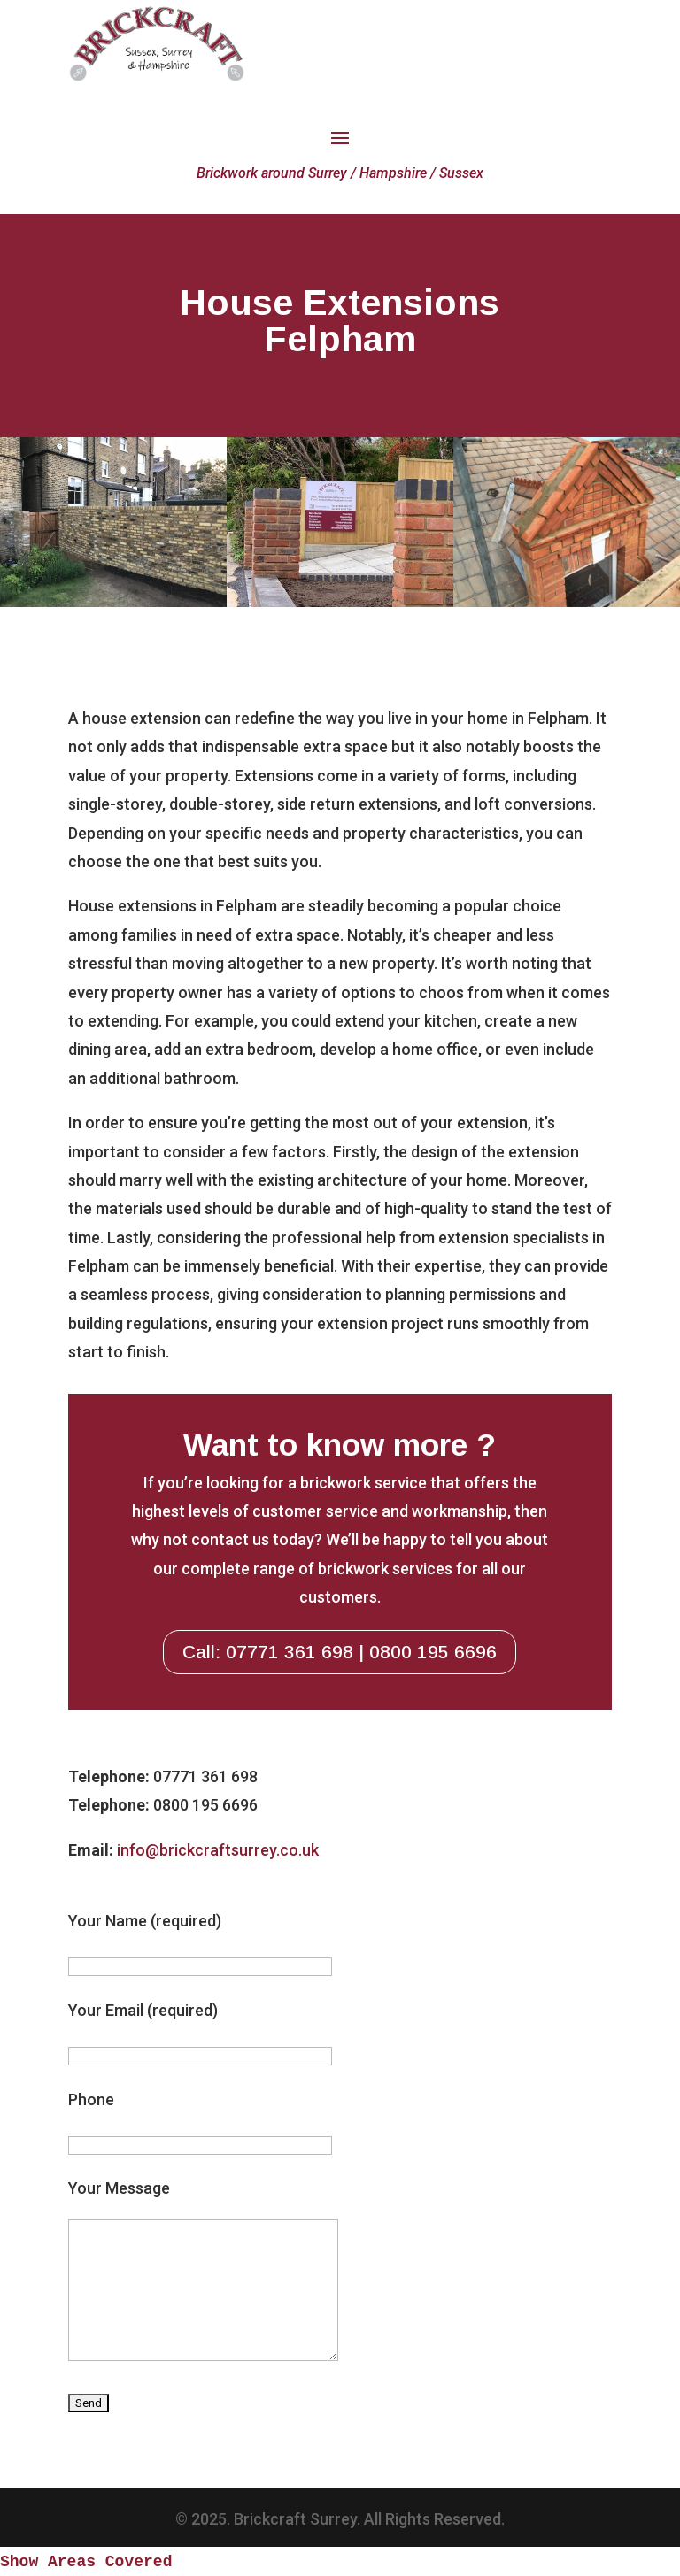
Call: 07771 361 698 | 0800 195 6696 (339, 1652)
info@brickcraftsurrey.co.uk (218, 1850)
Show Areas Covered (86, 2562)
